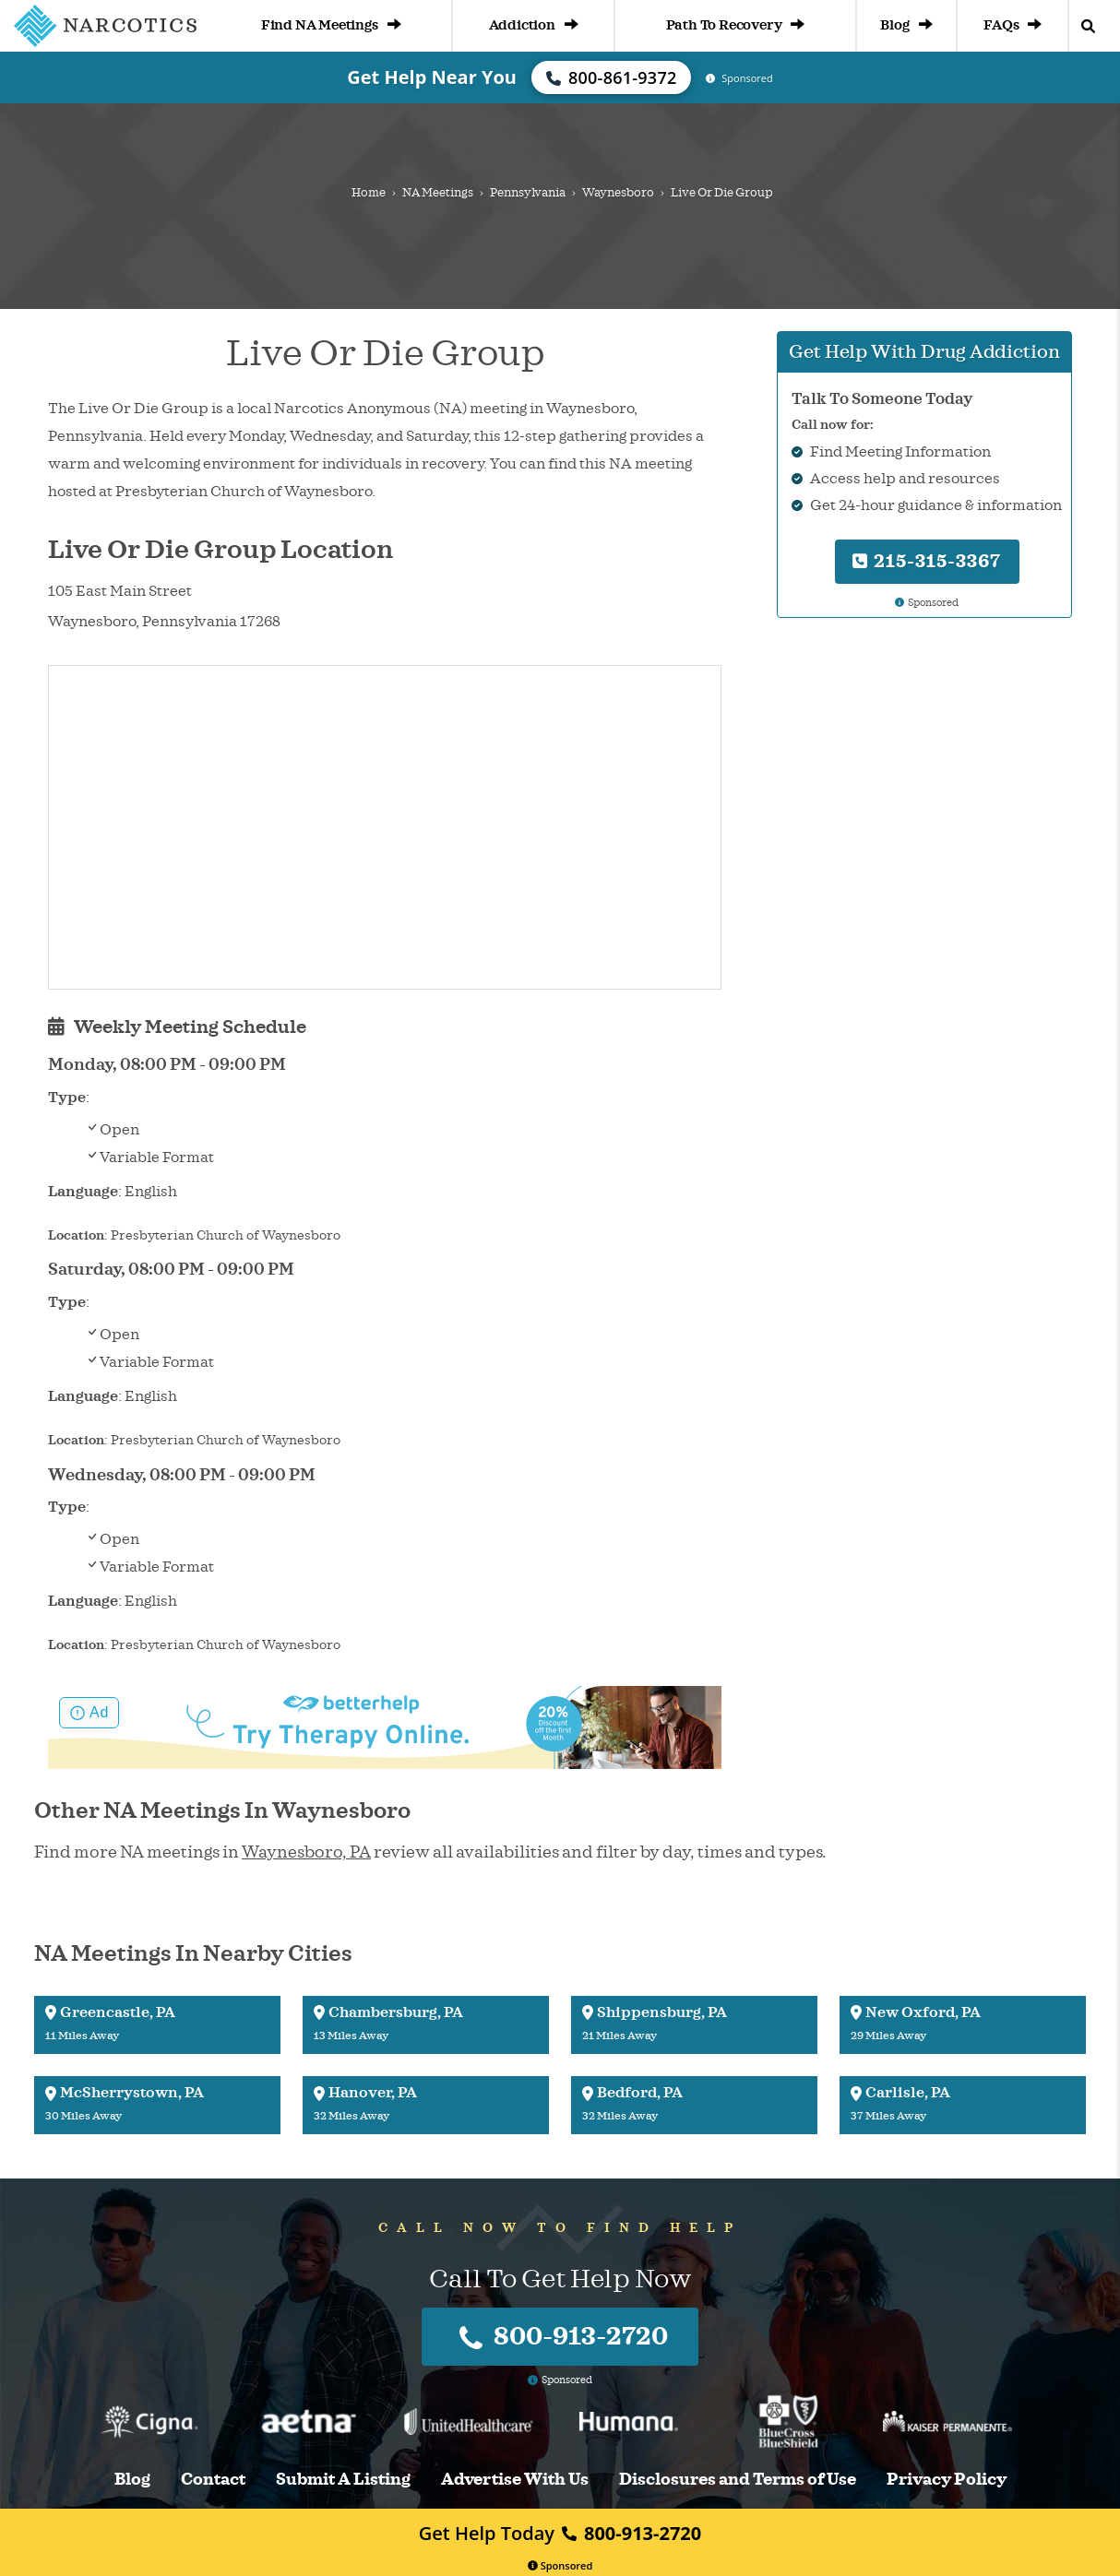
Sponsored (560, 2565)
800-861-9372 (611, 77)
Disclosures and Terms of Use (737, 2479)
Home (368, 192)
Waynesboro (618, 192)
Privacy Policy (947, 2479)
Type (67, 1097)
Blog (906, 25)
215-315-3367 (926, 561)
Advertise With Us (515, 2479)
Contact (213, 2479)
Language (83, 1191)
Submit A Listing (343, 2479)
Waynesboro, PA (306, 1852)
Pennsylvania (528, 192)
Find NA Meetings (331, 25)
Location (76, 1235)
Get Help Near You (432, 77)
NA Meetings (437, 192)
